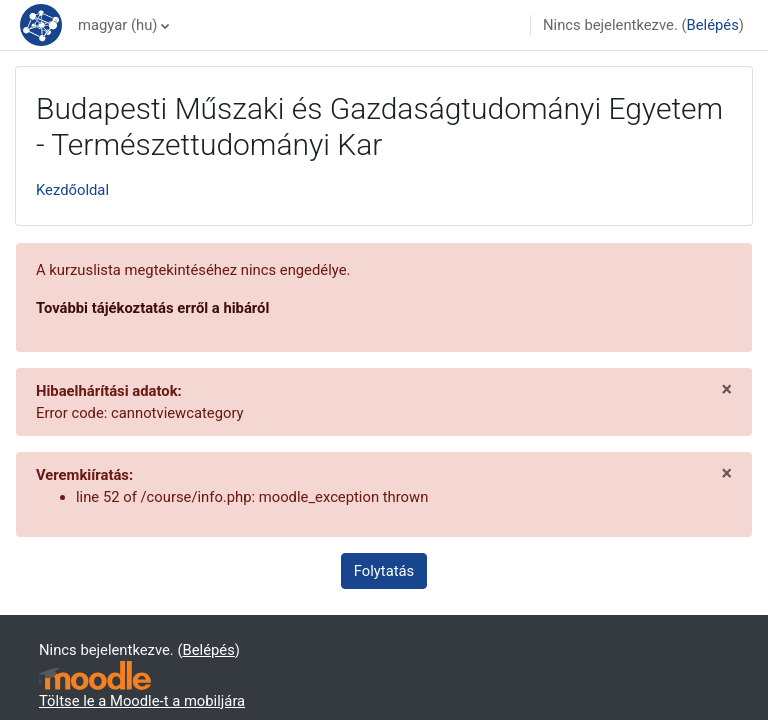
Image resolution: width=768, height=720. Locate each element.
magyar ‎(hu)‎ (117, 25)
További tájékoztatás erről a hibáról (152, 308)
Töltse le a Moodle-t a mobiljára (142, 701)
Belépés (713, 25)
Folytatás (384, 571)
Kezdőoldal (72, 190)
